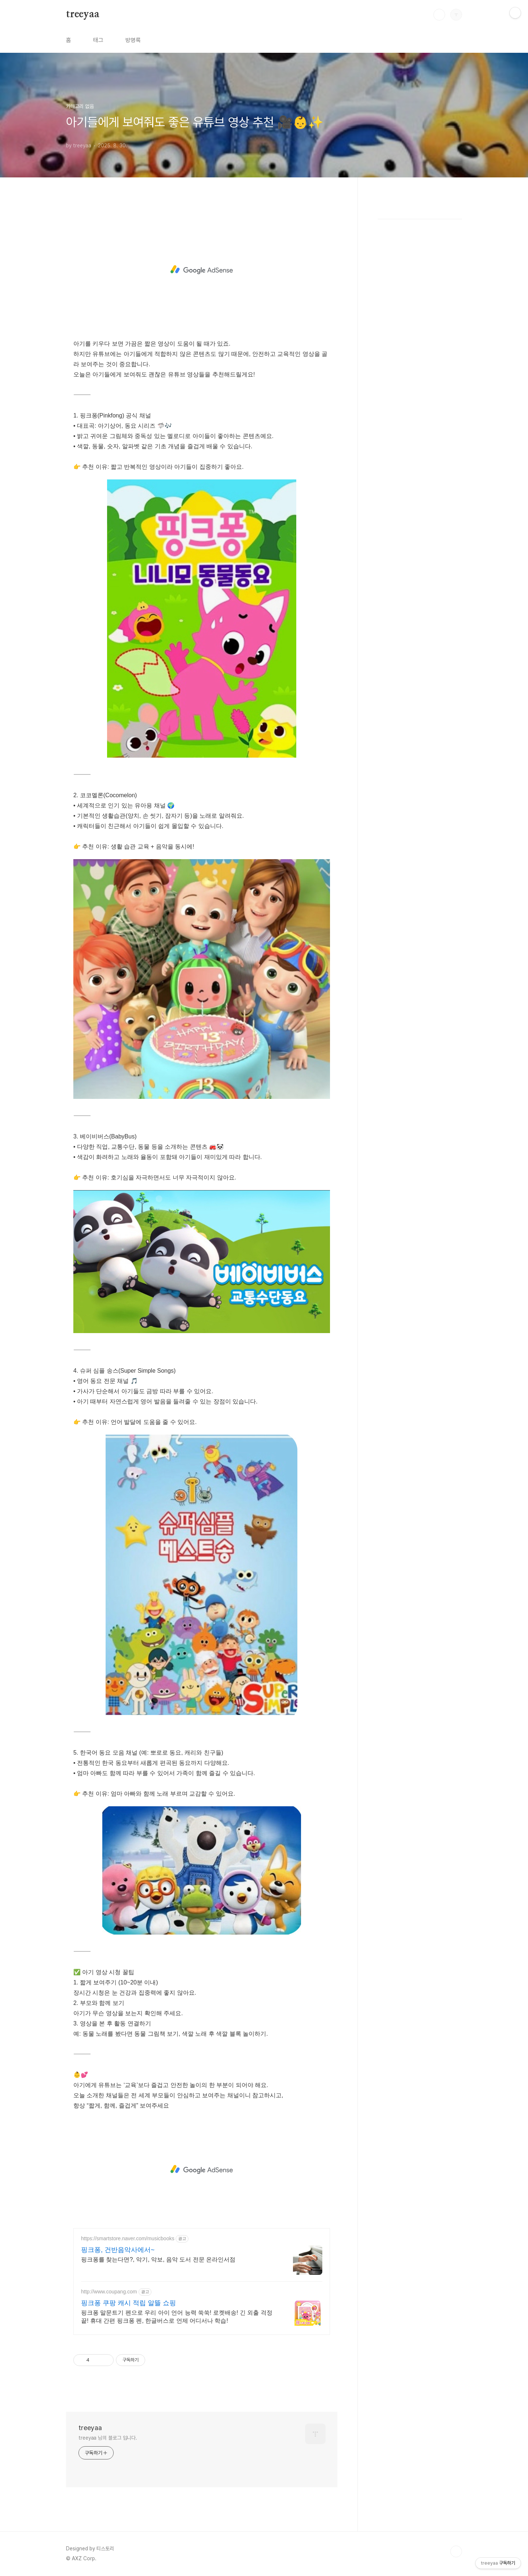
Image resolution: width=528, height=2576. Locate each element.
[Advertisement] (201, 269)
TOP (456, 2551)
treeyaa (82, 14)
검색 (439, 14)
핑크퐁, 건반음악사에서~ (118, 2249)
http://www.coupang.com (109, 2292)
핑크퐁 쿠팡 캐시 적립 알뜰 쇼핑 (128, 2303)
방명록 (133, 40)
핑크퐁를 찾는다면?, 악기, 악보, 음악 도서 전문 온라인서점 (158, 2259)
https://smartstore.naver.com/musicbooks (127, 2238)
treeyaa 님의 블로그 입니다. (107, 2438)
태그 (98, 40)
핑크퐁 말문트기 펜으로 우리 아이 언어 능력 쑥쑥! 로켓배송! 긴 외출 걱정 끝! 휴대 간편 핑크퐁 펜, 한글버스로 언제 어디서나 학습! (176, 2317)
